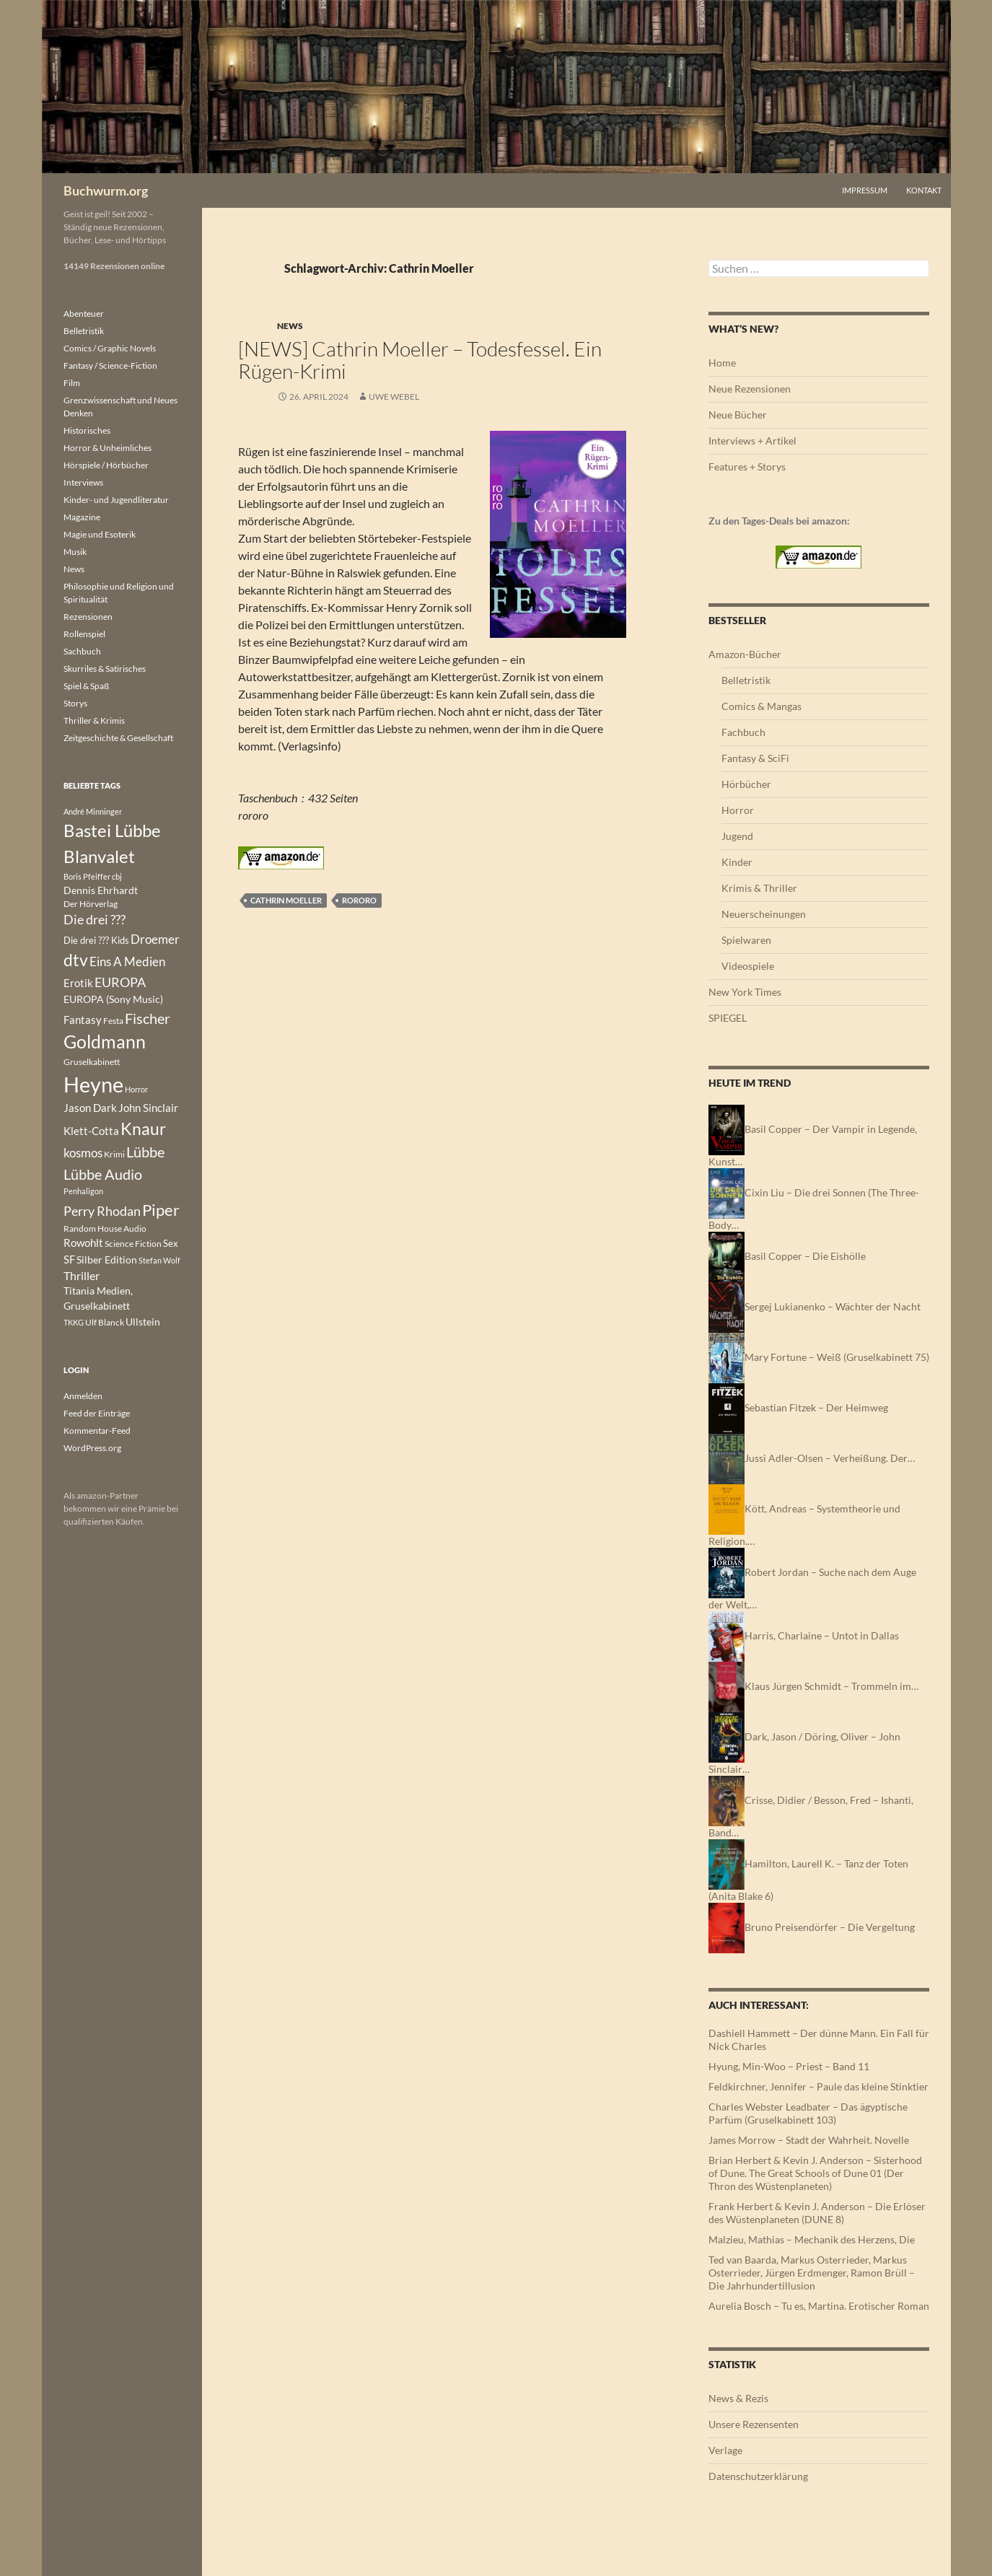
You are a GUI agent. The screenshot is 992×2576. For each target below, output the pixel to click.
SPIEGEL (727, 1018)
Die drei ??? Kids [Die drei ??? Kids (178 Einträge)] (96, 940)
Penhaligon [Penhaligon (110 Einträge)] (83, 1191)
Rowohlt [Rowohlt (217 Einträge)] (83, 1243)
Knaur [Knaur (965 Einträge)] (143, 1128)
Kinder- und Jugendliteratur (116, 499)
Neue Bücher (737, 414)
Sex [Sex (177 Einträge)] (170, 1243)
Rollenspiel (84, 633)
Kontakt (923, 190)
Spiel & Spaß (86, 685)
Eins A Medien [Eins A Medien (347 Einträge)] (127, 961)
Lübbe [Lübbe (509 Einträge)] (145, 1152)
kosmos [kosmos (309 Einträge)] (82, 1153)
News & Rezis (738, 2398)
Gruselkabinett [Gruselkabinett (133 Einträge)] (91, 1061)
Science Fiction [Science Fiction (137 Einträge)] (133, 1243)
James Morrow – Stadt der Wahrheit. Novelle (808, 2140)
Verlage (725, 2450)
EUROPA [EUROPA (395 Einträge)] (120, 982)
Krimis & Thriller (759, 888)
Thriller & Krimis (94, 720)
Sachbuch (82, 651)
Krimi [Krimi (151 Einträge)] (114, 1154)
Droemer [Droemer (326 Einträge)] (155, 939)
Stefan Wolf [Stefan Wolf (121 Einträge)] (159, 1260)
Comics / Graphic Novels (109, 348)
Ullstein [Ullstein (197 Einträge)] (143, 1321)
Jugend (737, 836)
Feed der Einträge (96, 1413)
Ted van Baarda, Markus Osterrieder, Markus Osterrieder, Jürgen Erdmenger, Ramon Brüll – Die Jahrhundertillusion (811, 2272)
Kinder (736, 862)
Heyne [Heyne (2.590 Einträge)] (93, 1084)
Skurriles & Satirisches (104, 668)
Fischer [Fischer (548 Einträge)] (147, 1018)
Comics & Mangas (761, 706)
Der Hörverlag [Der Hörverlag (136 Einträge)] (90, 903)
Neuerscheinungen (763, 914)
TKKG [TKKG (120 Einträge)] (73, 1322)
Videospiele (747, 966)
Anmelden (82, 1395)
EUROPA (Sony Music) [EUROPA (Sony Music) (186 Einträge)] (113, 999)
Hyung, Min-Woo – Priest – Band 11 (788, 2066)
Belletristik (746, 680)
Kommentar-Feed (97, 1430)
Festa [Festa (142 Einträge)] (113, 1020)
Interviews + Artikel (752, 440)
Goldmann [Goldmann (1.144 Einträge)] (104, 1041)
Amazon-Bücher (744, 654)
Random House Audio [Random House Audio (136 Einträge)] (104, 1228)
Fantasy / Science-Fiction (110, 365)
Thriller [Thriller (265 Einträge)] (81, 1275)
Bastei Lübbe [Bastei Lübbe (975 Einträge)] (112, 830)
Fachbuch (743, 732)
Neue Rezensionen (749, 388)
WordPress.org (92, 1447)
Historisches (86, 430)
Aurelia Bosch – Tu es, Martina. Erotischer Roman (818, 2306)
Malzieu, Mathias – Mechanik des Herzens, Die (811, 2239)
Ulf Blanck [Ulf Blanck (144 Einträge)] (104, 1322)
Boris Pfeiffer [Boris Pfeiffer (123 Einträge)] (86, 876)
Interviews (83, 482)
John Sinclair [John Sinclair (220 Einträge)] (148, 1108)
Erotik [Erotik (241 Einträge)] (78, 982)
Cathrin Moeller (286, 900)
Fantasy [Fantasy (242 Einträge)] (82, 1019)
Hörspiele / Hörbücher (106, 465)
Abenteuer (83, 313)
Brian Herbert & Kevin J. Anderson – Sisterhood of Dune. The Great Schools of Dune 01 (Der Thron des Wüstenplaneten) (815, 2173)
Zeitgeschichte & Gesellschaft (118, 737)
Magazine (81, 517)
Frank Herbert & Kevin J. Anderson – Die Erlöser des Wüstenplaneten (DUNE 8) (817, 2212)
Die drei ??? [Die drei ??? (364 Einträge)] (94, 919)
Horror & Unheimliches (107, 447)
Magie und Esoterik (99, 534)
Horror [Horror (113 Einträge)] (136, 1089)
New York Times (744, 992)
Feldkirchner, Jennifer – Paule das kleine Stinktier (818, 2086)
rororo (359, 900)
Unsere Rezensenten (753, 2424)
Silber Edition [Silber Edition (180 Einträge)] (106, 1260)
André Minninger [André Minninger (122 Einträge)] (92, 811)
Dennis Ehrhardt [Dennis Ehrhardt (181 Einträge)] (100, 890)
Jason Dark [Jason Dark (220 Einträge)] (90, 1108)
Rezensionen (88, 616)
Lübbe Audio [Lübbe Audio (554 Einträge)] (102, 1174)
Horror (737, 810)
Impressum (864, 190)
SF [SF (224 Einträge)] (69, 1259)
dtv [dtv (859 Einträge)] (75, 960)
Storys (75, 703)
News (290, 325)
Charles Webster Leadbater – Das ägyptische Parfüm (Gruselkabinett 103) (808, 2113)
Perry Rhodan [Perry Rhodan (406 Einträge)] (102, 1211)
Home (722, 362)
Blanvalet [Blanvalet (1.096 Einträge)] (99, 856)
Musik (75, 551)
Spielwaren (746, 940)
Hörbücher (746, 784)
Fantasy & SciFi (755, 758)
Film (71, 382)
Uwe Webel (394, 396)
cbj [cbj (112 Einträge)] (117, 876)
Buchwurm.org (105, 190)
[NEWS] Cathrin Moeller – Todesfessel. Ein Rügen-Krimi (420, 359)
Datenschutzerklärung (758, 2476)
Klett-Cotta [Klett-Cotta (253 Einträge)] (91, 1130)
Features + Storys (747, 466)
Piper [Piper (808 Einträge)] (161, 1209)
